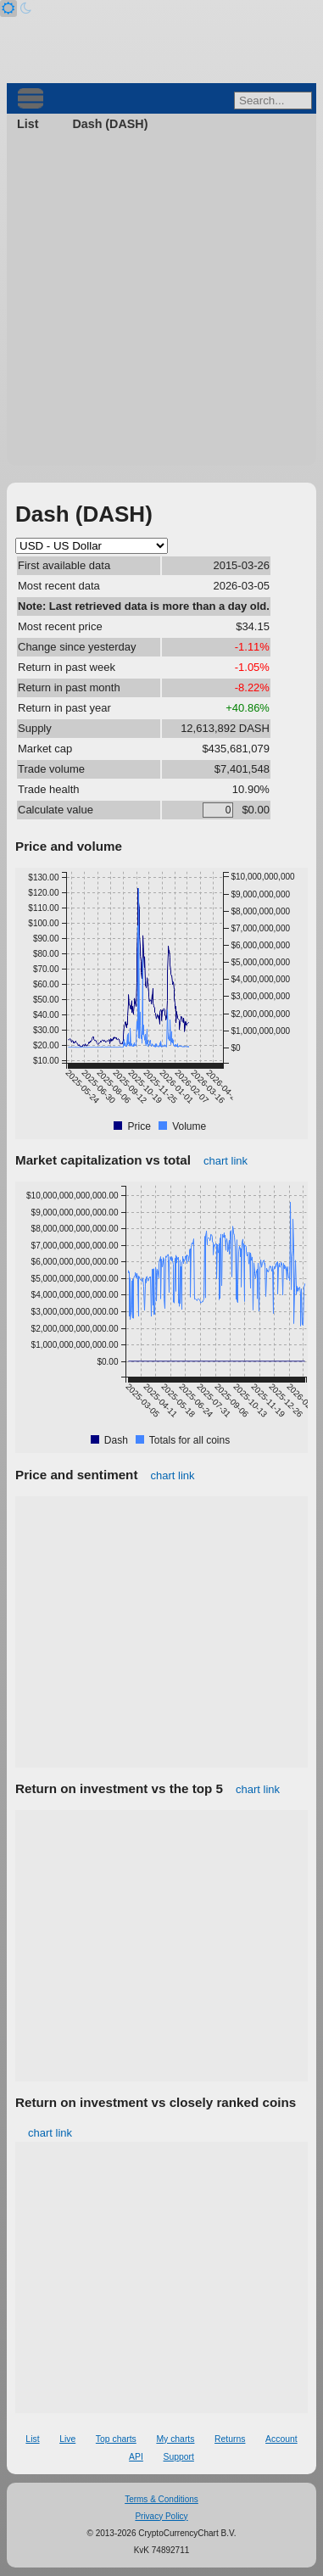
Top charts (116, 2439)
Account (281, 2439)
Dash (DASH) (110, 124)
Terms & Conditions (161, 2499)
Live (67, 2439)
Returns (229, 2439)
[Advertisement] (161, 304)
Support (178, 2456)
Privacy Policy (161, 2516)
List (27, 124)
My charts (175, 2439)
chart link (225, 1160)
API (136, 2456)
